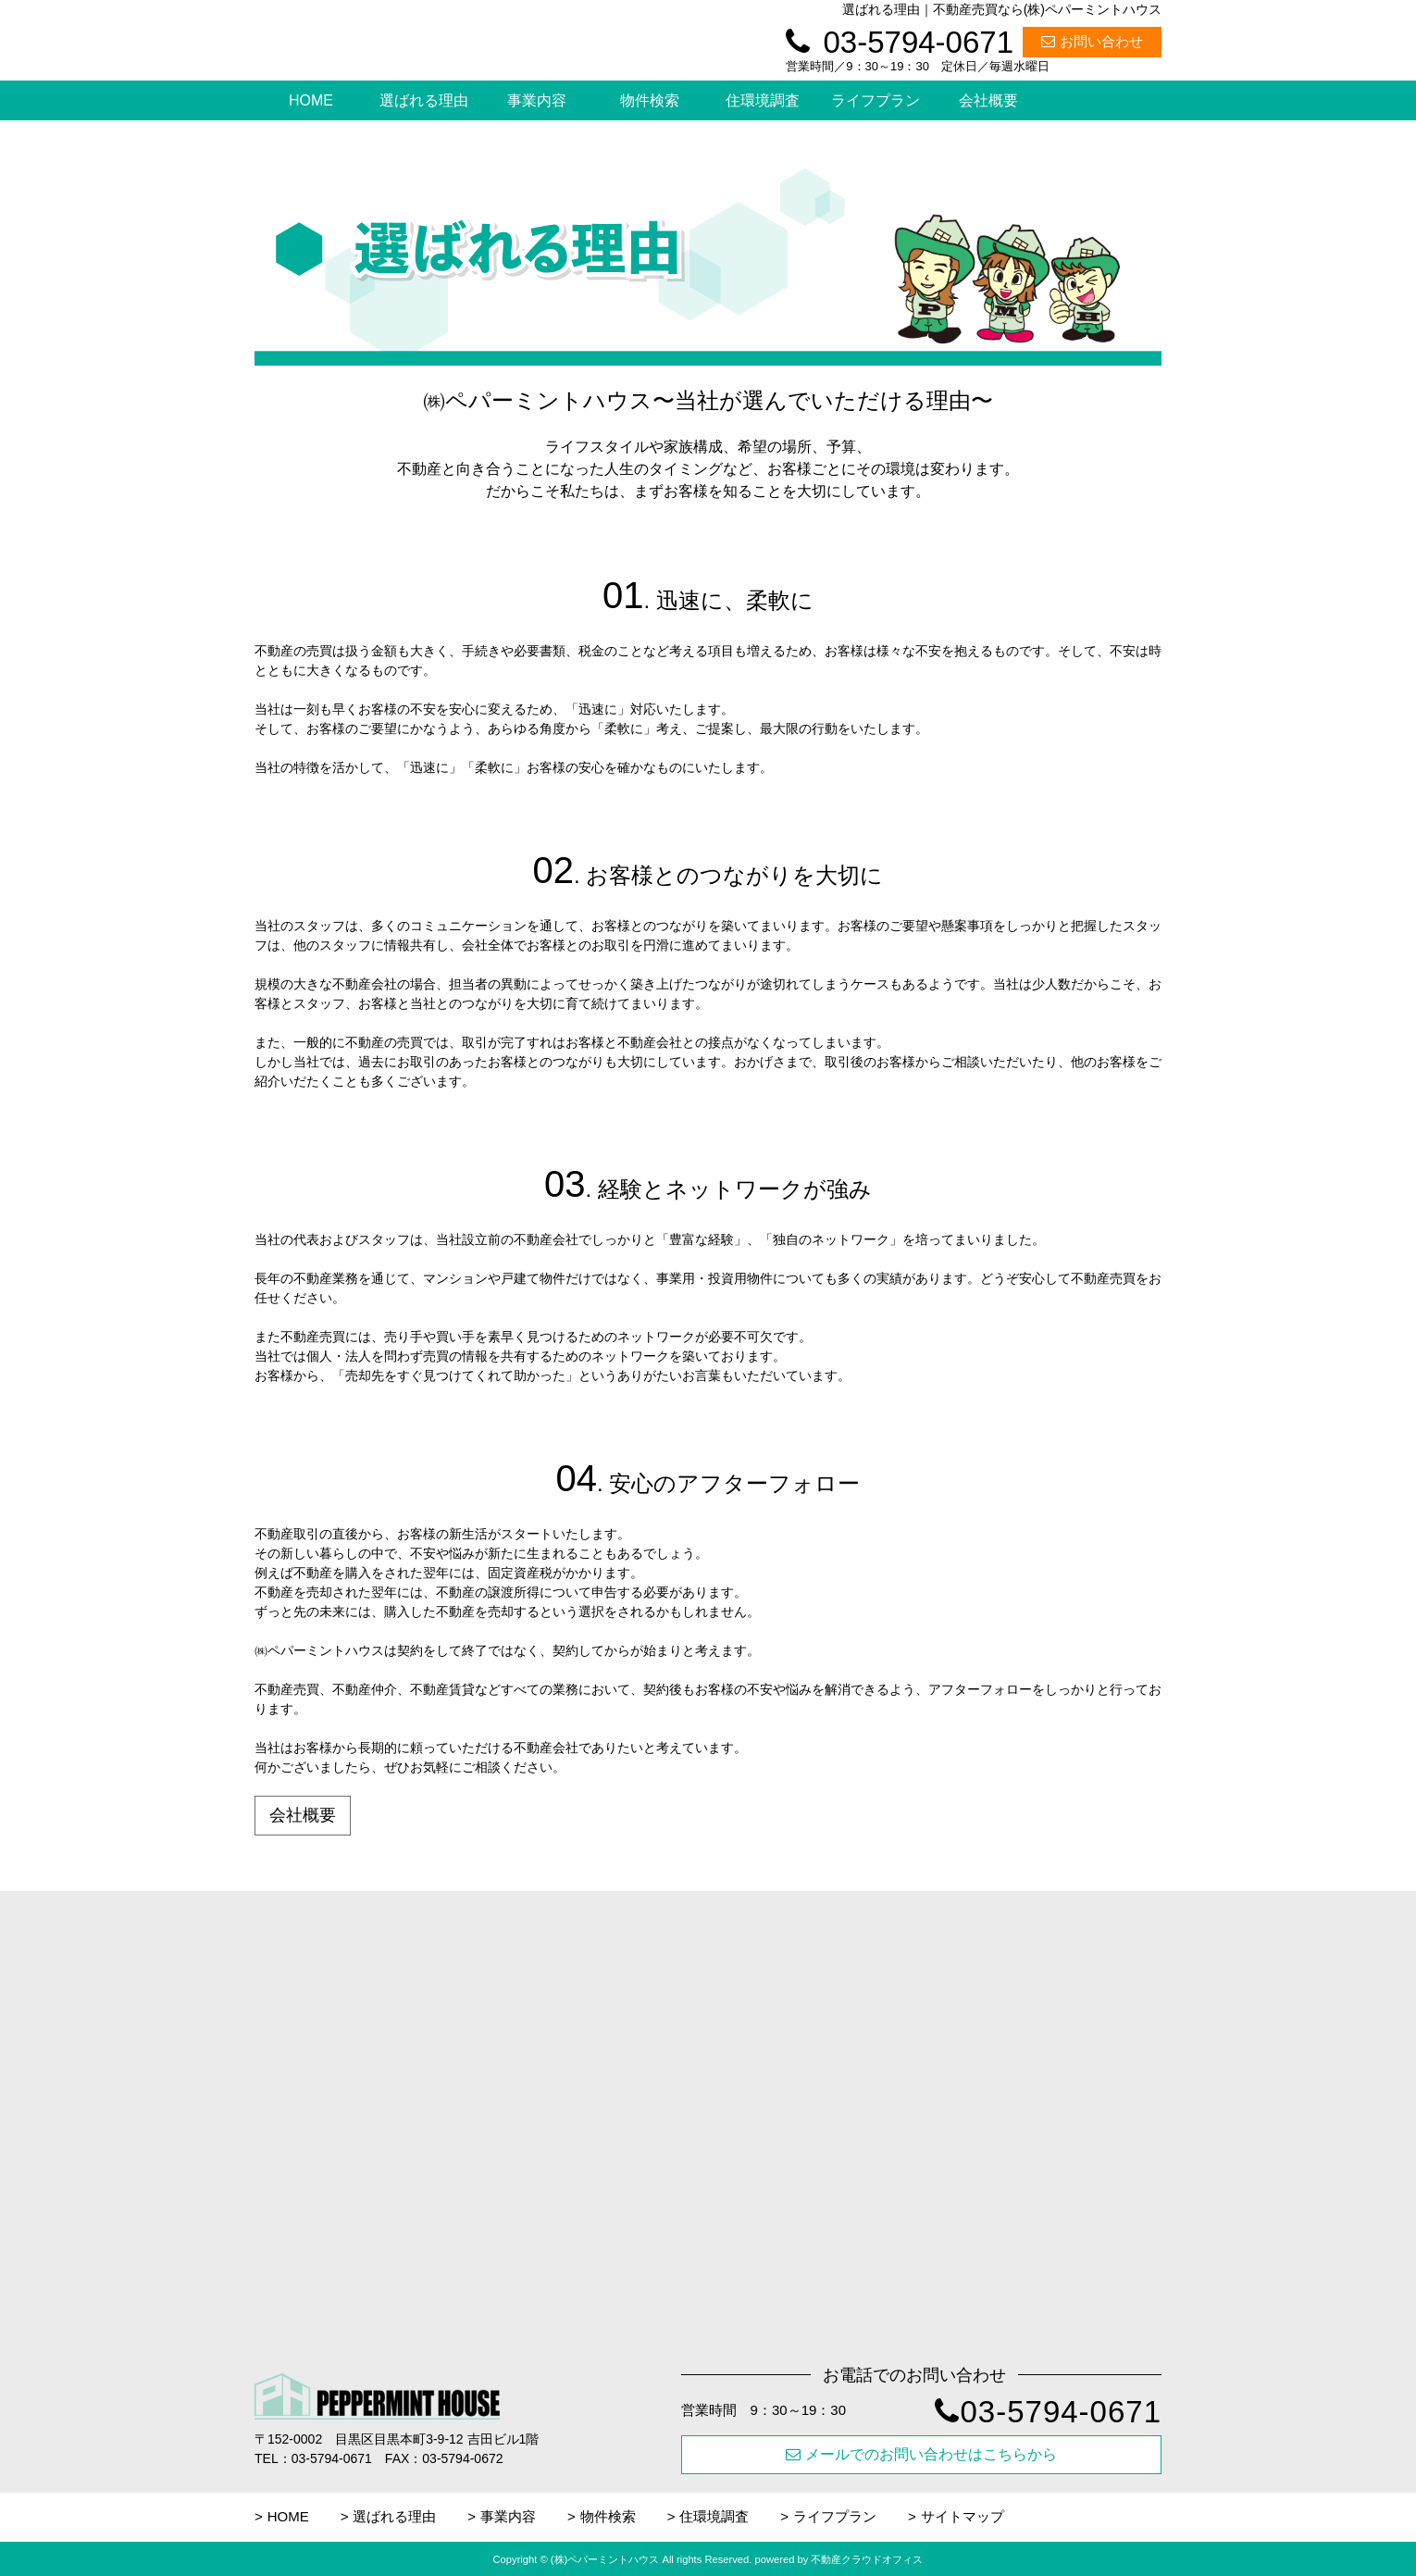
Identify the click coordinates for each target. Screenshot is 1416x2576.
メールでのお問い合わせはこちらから (921, 2454)
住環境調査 (763, 100)
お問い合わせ (1092, 41)
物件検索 (649, 100)
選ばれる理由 (423, 100)
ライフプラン (875, 100)
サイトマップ (962, 2516)
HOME (311, 100)
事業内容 (536, 100)
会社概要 (988, 100)
